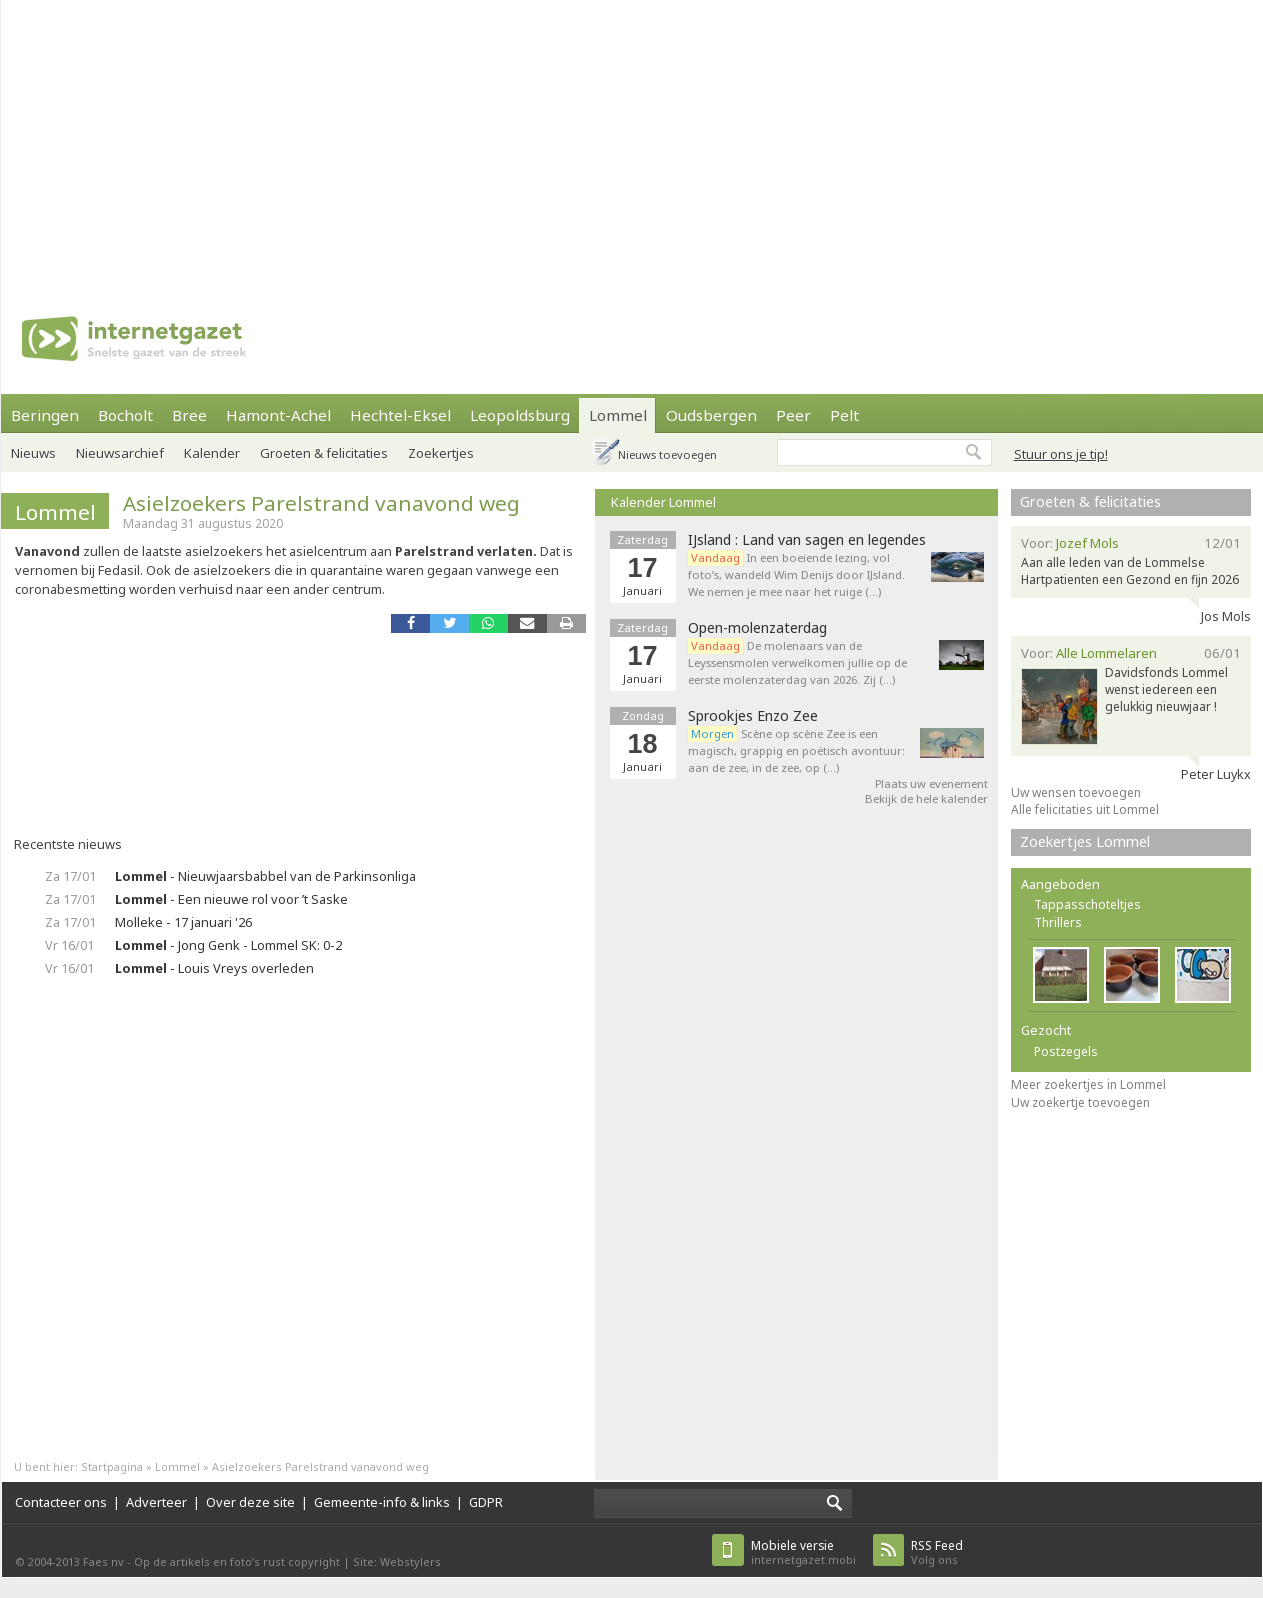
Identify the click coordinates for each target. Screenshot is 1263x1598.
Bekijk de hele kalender (926, 798)
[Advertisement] (460, 140)
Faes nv (103, 1561)
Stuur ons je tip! (1061, 454)
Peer (793, 415)
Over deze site (250, 1502)
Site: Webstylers (397, 1561)
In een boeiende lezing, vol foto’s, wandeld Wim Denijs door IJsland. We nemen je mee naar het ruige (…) (796, 574)
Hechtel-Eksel (400, 415)
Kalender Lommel (663, 502)
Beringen (45, 415)
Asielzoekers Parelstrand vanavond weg (321, 503)
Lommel (618, 415)
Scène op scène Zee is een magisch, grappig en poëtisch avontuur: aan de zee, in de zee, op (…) (796, 750)
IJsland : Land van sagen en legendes (807, 540)
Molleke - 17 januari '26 (183, 922)
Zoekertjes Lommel (1085, 841)
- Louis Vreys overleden (214, 968)
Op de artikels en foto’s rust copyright (237, 1561)
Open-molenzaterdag (757, 628)
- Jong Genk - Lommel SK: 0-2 (228, 945)
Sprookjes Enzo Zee (753, 716)
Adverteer (156, 1502)
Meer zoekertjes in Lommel (1088, 1084)
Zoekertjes (441, 453)
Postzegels (1066, 1051)
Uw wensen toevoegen (1076, 792)
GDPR (486, 1502)
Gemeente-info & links (382, 1502)
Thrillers (1058, 922)
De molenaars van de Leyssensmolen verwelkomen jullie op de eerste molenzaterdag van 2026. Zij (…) (797, 662)
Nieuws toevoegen (667, 454)
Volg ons (937, 1552)
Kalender (212, 453)
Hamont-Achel (278, 415)
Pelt (844, 415)
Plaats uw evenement (931, 783)
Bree (189, 415)
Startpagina (112, 1466)
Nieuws (33, 453)
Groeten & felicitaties (324, 453)
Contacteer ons (61, 1502)
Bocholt (125, 415)
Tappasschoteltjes (1087, 904)
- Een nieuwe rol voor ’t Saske (231, 899)
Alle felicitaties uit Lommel (1085, 809)
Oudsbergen (711, 415)
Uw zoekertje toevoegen (1080, 1102)
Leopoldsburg (520, 415)
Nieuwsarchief (120, 453)
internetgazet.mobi (803, 1552)
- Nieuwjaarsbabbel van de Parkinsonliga (265, 876)
